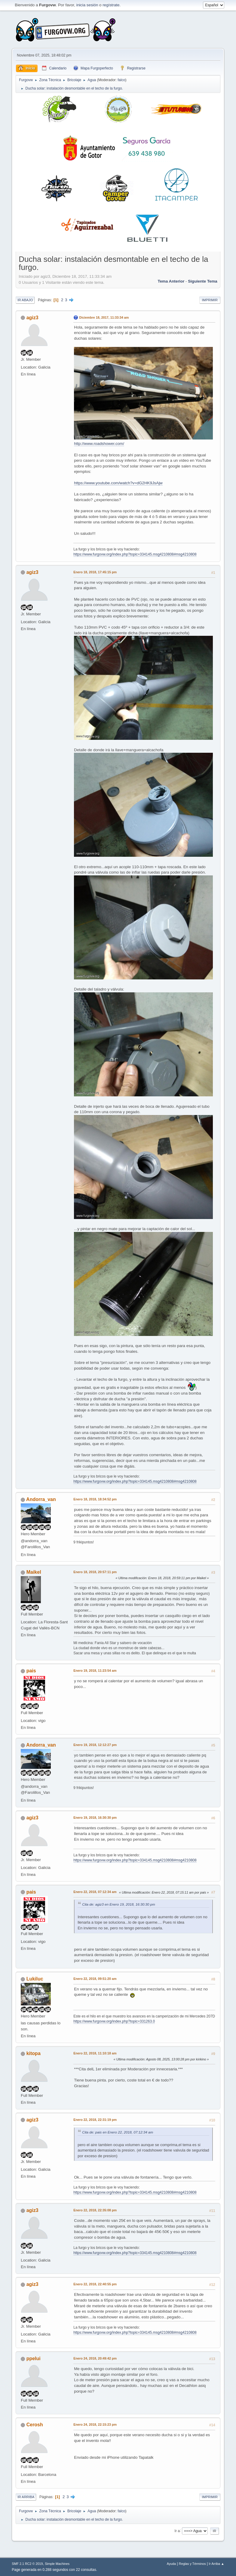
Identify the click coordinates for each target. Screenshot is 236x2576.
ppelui (33, 2358)
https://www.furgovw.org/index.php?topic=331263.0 (114, 2021)
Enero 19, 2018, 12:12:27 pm (95, 1745)
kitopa (33, 2053)
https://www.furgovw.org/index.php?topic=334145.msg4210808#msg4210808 (134, 554)
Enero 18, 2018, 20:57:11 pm (95, 1572)
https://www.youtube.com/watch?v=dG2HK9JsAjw (118, 483)
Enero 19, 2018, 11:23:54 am (94, 1670)
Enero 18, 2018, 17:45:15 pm (95, 572)
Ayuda (171, 2563)
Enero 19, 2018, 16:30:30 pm (95, 1817)
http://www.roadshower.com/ (99, 443)
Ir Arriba (25, 2497)
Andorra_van (41, 1499)
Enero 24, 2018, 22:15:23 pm (95, 2424)
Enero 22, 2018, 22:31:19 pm (95, 2119)
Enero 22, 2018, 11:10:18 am (94, 2053)
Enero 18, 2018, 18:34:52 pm (95, 1499)
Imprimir (210, 300)
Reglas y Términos (192, 2563)
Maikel (33, 1572)
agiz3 (32, 317)
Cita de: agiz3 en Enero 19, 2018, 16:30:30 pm (118, 1904)
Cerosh (34, 2424)
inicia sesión (87, 5)
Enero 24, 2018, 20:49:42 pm (95, 2358)
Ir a (177, 2531)
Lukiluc (34, 1978)
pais (31, 1670)
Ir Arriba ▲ (216, 2563)
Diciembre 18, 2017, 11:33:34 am (104, 317)
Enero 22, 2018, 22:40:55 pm (95, 2284)
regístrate (111, 5)
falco (121, 80)
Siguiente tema (202, 281)
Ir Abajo (25, 300)
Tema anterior (171, 281)
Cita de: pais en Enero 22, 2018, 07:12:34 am (117, 2132)
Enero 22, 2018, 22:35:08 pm (95, 2210)
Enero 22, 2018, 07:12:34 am (94, 1892)
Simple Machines (57, 2563)
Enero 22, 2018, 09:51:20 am (94, 1978)
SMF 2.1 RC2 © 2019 (27, 2563)
